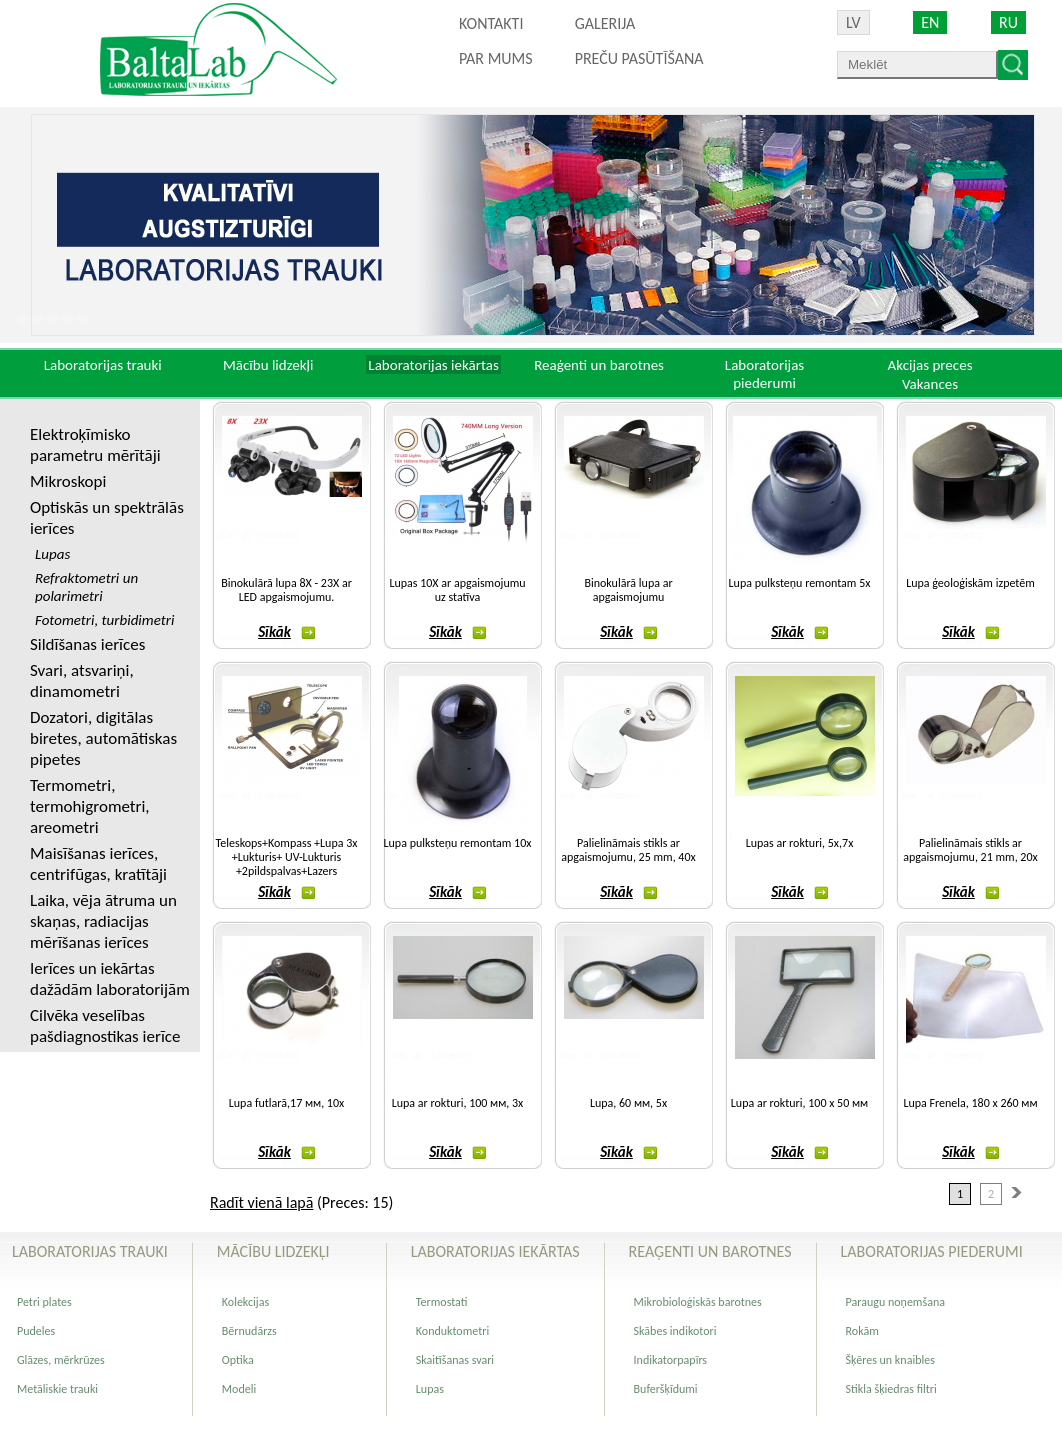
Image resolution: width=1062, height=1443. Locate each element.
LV (853, 22)
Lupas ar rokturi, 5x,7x (800, 843)
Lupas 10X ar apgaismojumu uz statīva (457, 590)
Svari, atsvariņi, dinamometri (82, 681)
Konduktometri (452, 1331)
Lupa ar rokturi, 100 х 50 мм (799, 1103)
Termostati (442, 1302)
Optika (238, 1360)
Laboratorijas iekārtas (433, 365)
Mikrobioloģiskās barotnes (698, 1302)
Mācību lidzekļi (268, 365)
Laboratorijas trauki (103, 365)
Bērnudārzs (249, 1331)
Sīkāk (286, 632)
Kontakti (491, 23)
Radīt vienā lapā (261, 1202)
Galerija (605, 23)
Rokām (862, 1331)
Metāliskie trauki (57, 1389)
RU (1008, 22)
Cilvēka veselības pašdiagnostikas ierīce (105, 1026)
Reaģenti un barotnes (599, 365)
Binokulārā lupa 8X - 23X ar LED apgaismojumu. (286, 590)
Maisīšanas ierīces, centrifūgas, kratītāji (98, 864)
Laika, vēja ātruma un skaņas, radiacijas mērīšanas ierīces (103, 921)
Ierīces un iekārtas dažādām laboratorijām (110, 979)
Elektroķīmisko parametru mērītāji (95, 445)
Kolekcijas (245, 1302)
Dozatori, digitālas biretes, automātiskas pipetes (103, 738)
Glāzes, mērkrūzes (61, 1360)
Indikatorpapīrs (670, 1360)
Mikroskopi (68, 481)
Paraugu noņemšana (895, 1302)
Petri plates (44, 1302)
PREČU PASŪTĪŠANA (639, 58)
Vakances (930, 384)
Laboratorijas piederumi (764, 374)
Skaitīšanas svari (455, 1360)
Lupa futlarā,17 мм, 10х (286, 1103)
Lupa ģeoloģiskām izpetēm (970, 583)
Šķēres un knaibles (890, 1360)
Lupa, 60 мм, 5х (628, 1103)
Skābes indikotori (675, 1331)
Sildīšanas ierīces (87, 644)
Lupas (430, 1389)
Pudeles (36, 1331)
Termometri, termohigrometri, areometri (90, 806)
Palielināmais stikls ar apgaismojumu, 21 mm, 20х (970, 850)
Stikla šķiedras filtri (891, 1389)
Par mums (496, 58)
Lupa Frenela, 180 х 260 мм (970, 1103)
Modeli (239, 1389)
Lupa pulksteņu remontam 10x (458, 843)
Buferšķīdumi (666, 1389)
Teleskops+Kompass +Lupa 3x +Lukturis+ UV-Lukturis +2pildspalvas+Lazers (287, 857)
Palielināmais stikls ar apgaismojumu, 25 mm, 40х (628, 850)
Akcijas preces (929, 365)
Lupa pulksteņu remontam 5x (800, 583)
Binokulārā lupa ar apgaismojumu (628, 590)
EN (930, 22)
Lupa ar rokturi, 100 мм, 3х (458, 1103)
